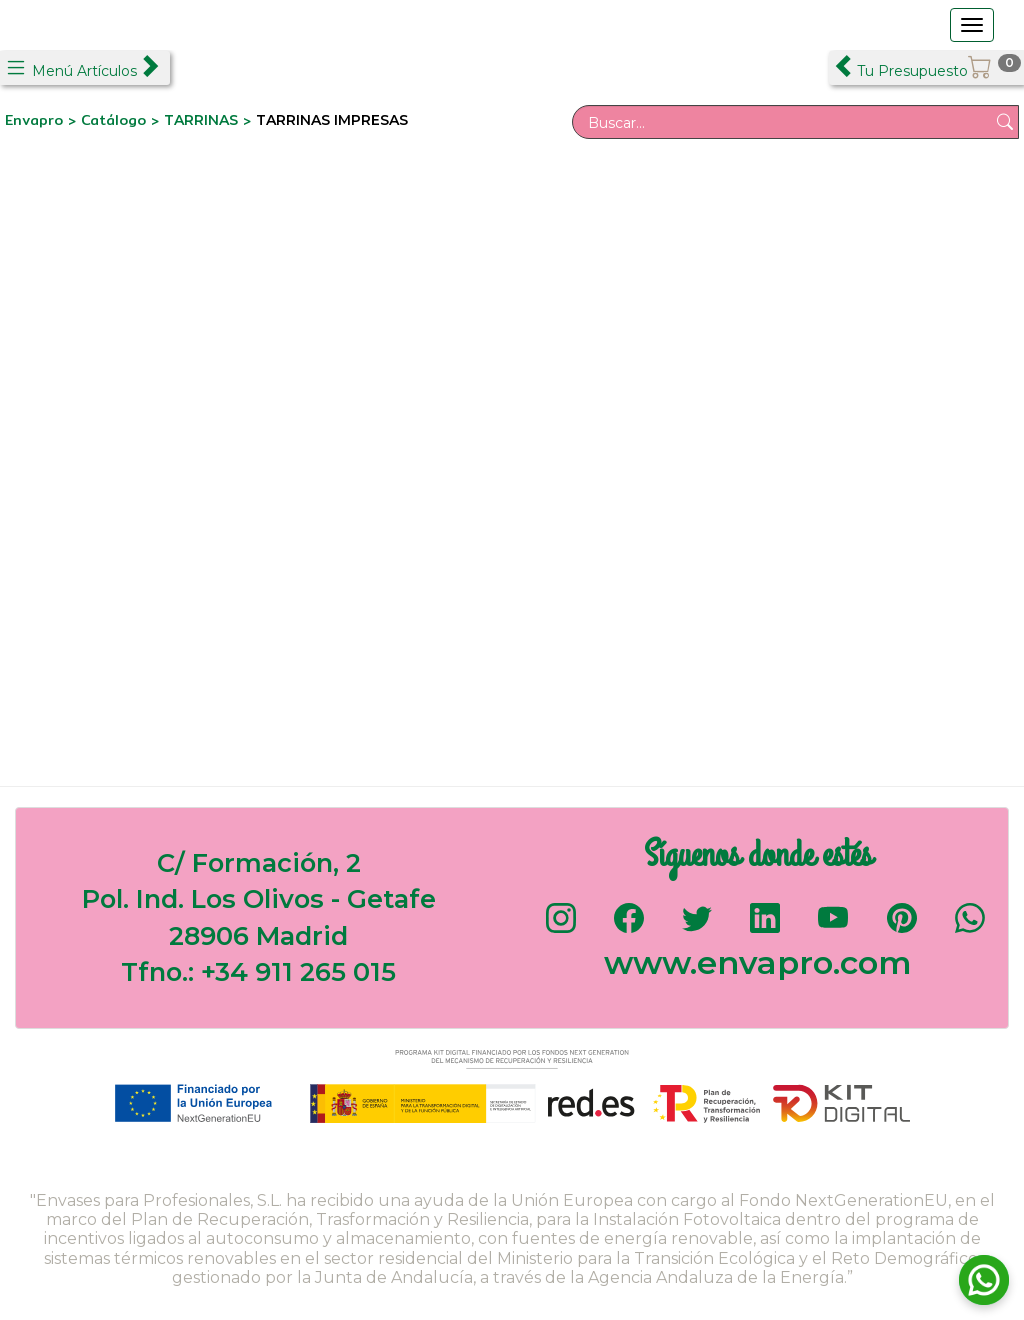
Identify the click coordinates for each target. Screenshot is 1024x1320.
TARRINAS (201, 120)
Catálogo (116, 120)
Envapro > (43, 120)
